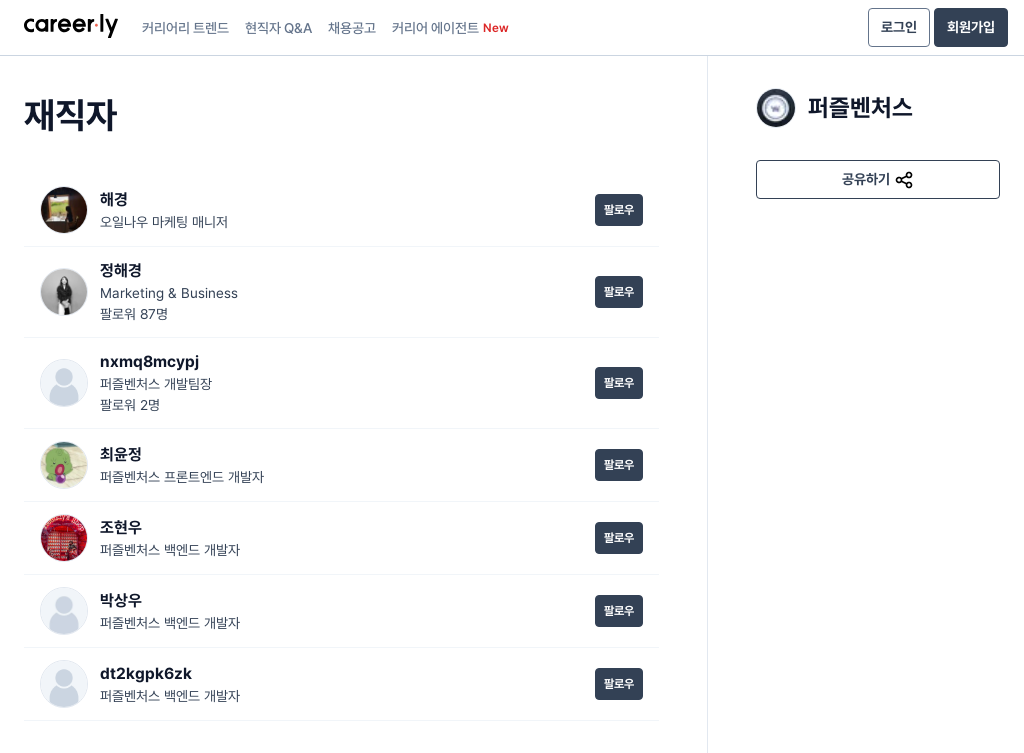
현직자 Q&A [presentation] (278, 28)
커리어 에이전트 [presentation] (450, 28)
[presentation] (71, 28)
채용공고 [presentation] (352, 28)
